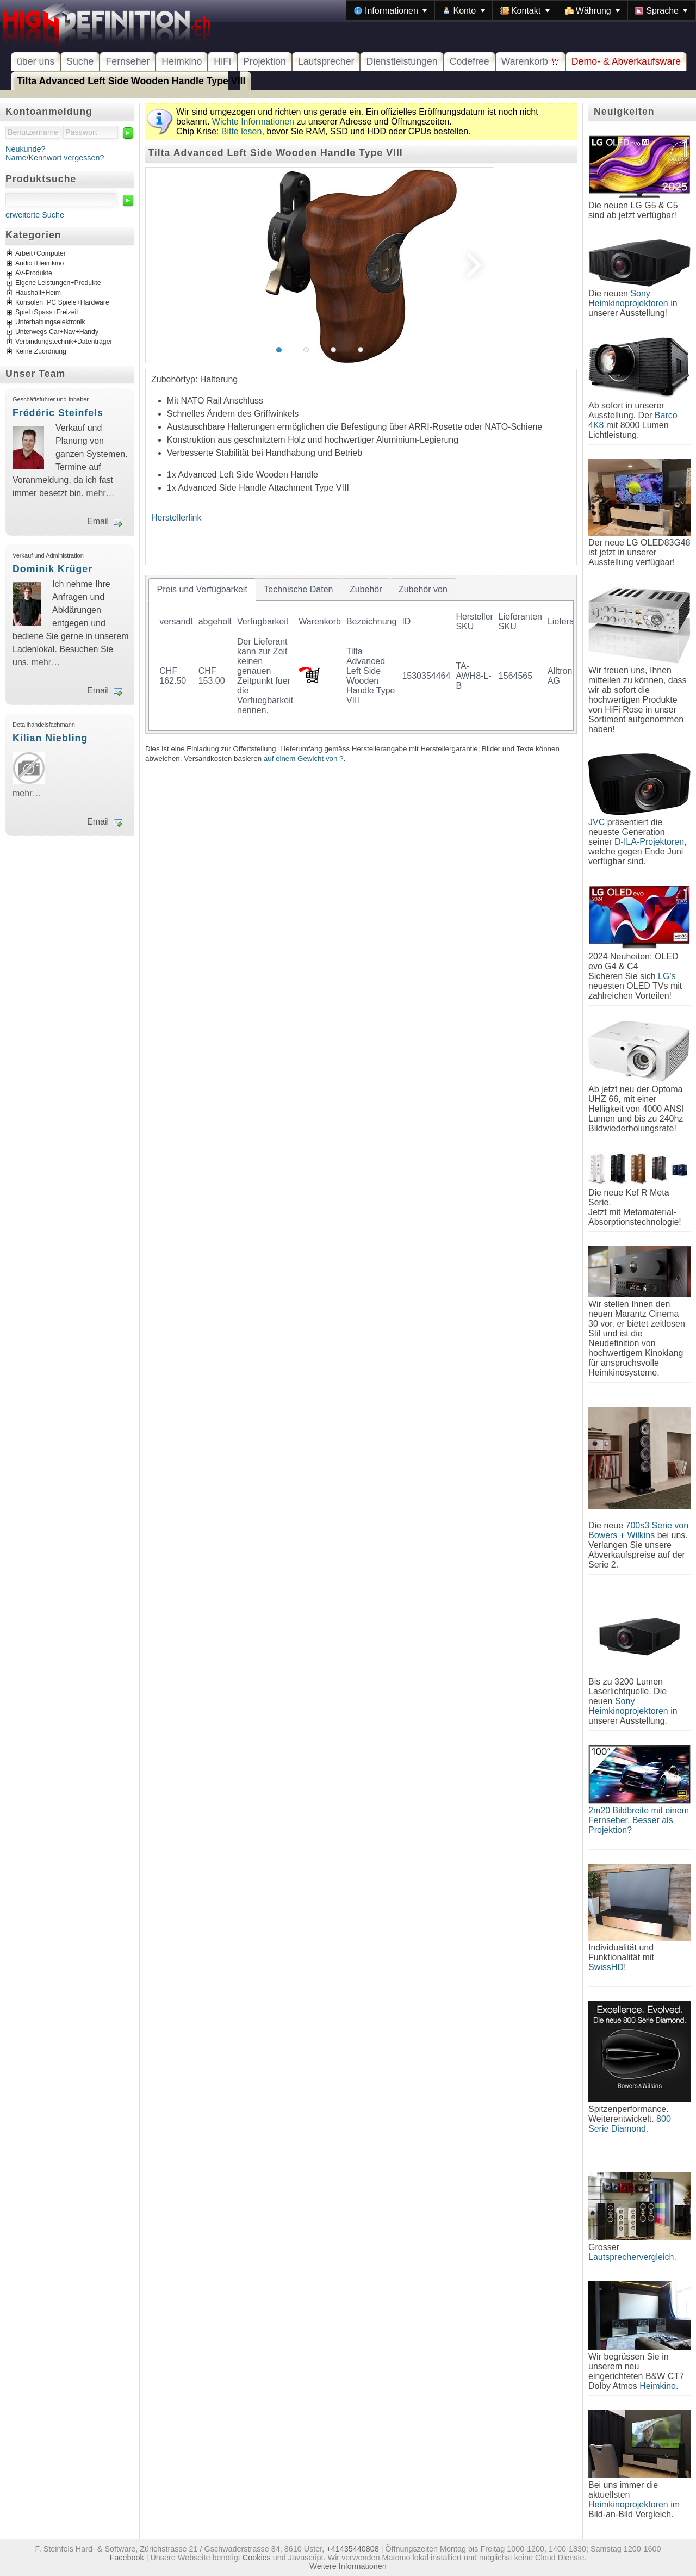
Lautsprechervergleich (631, 2257)
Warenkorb (530, 61)
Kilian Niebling (50, 738)
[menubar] (521, 10)
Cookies (257, 2557)
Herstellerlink (176, 517)
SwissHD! (607, 1967)
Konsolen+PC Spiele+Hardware (62, 303)
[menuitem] (390, 10)
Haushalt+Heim (38, 293)
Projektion (264, 61)
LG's (666, 976)
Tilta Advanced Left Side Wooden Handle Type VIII (131, 81)
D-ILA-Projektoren (649, 841)
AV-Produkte (33, 273)
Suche (80, 61)
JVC (596, 822)
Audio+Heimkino (39, 264)
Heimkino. (658, 2386)
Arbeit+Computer (40, 254)
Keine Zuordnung (40, 352)
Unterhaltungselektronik (50, 322)
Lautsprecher (326, 61)
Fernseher (127, 61)
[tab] (202, 589)
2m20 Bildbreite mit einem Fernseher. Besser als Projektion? (638, 1820)
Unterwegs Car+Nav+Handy (56, 332)
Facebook (127, 2557)
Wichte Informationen (253, 121)
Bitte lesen (241, 131)
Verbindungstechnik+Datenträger (64, 342)
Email (98, 521)
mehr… (100, 493)
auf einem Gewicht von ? (304, 758)
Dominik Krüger (52, 569)
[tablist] (361, 654)
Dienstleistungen (401, 61)
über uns (35, 61)
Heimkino (181, 61)
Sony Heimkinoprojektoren (628, 298)
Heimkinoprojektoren (628, 2504)
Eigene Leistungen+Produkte (58, 283)
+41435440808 (352, 2548)
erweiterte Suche (34, 214)
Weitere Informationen (347, 2566)
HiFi (222, 61)
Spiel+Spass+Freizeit (46, 313)
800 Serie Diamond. (629, 2123)
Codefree (469, 61)
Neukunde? (25, 149)
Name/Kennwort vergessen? (54, 157)
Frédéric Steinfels (58, 412)
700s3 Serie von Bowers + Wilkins (638, 1530)
